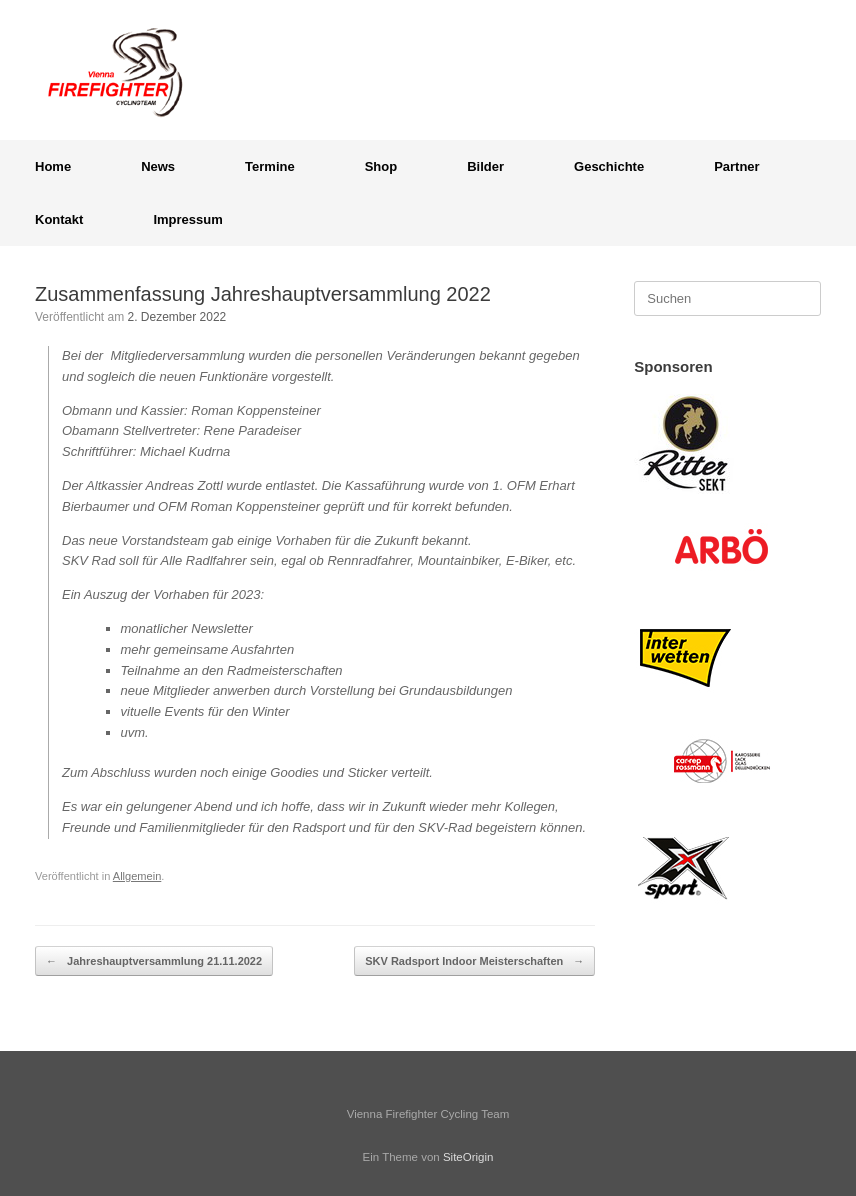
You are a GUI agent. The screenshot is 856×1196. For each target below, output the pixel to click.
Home (53, 166)
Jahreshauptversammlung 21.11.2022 (154, 961)
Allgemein (137, 876)
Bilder (485, 166)
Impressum (187, 219)
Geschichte (609, 166)
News (158, 166)
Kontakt (59, 219)
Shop (381, 166)
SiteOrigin (468, 1157)
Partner (737, 166)
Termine (270, 166)
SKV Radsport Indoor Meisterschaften (474, 961)
